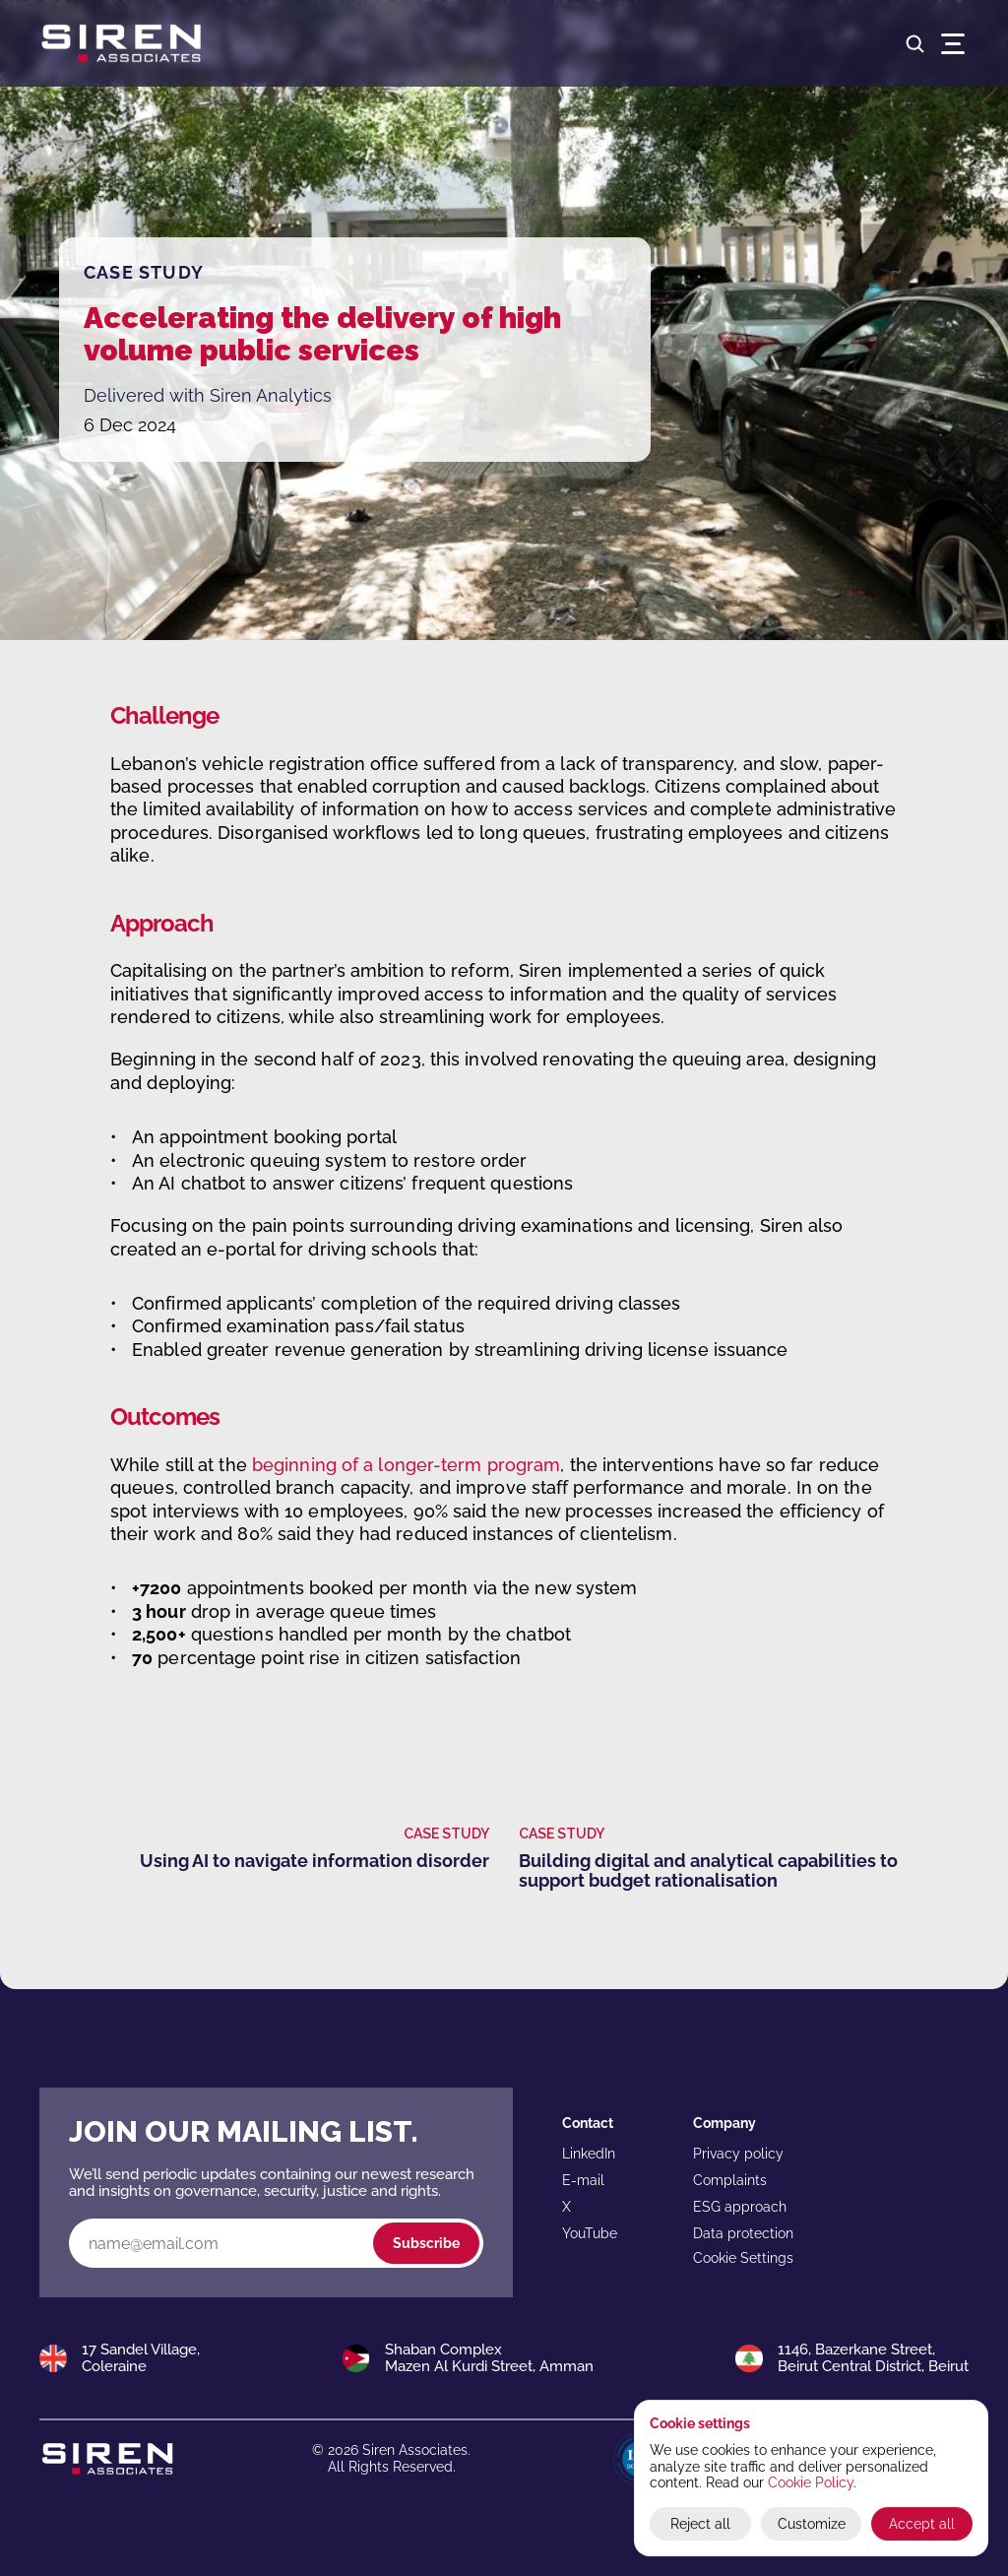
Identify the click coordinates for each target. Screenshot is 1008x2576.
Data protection (743, 2233)
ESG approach (740, 2207)
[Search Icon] (915, 43)
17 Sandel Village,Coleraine (141, 2358)
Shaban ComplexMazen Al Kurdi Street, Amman (489, 2358)
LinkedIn (588, 2153)
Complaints (730, 2180)
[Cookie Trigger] (743, 2258)
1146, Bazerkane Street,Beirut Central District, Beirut (873, 2358)
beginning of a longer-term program (406, 1464)
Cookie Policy (810, 2482)
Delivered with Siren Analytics (208, 395)
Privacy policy (738, 2153)
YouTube (589, 2233)
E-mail (583, 2180)
